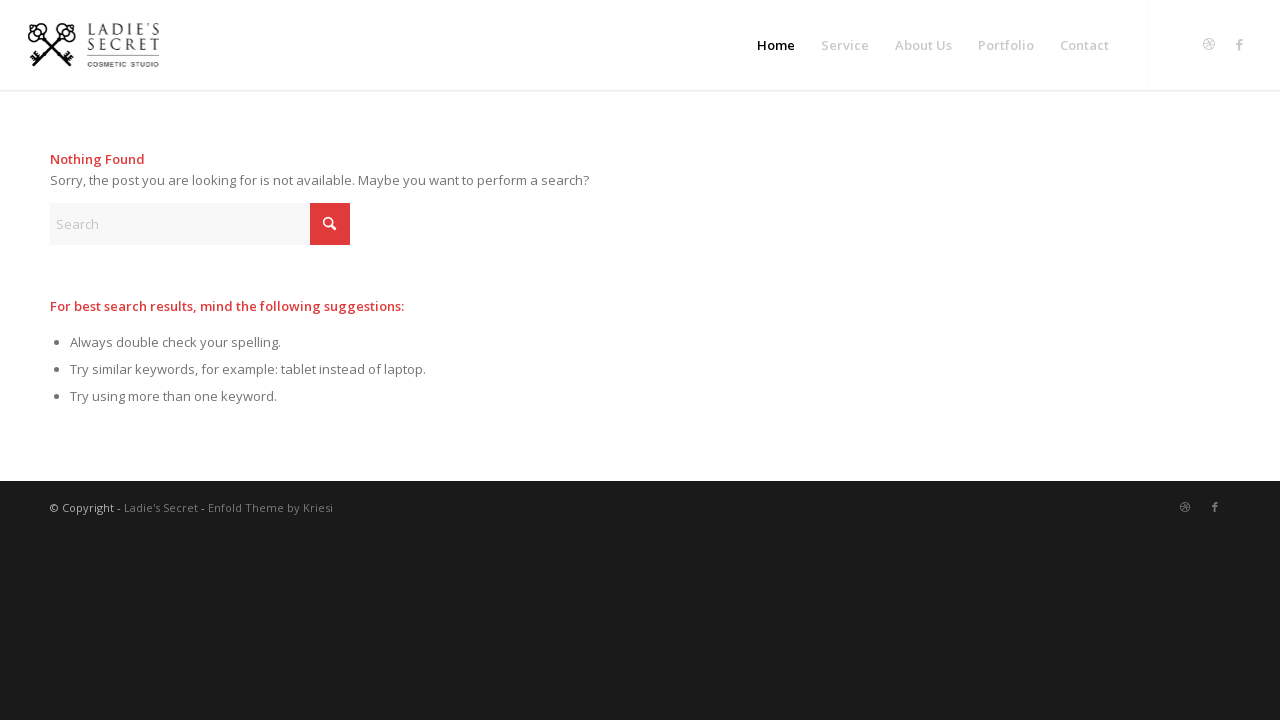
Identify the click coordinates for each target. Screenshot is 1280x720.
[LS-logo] (93, 45)
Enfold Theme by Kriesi (270, 507)
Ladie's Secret (161, 507)
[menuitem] (776, 45)
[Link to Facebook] (1239, 44)
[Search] (200, 224)
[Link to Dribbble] (1209, 44)
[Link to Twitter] (1179, 44)
